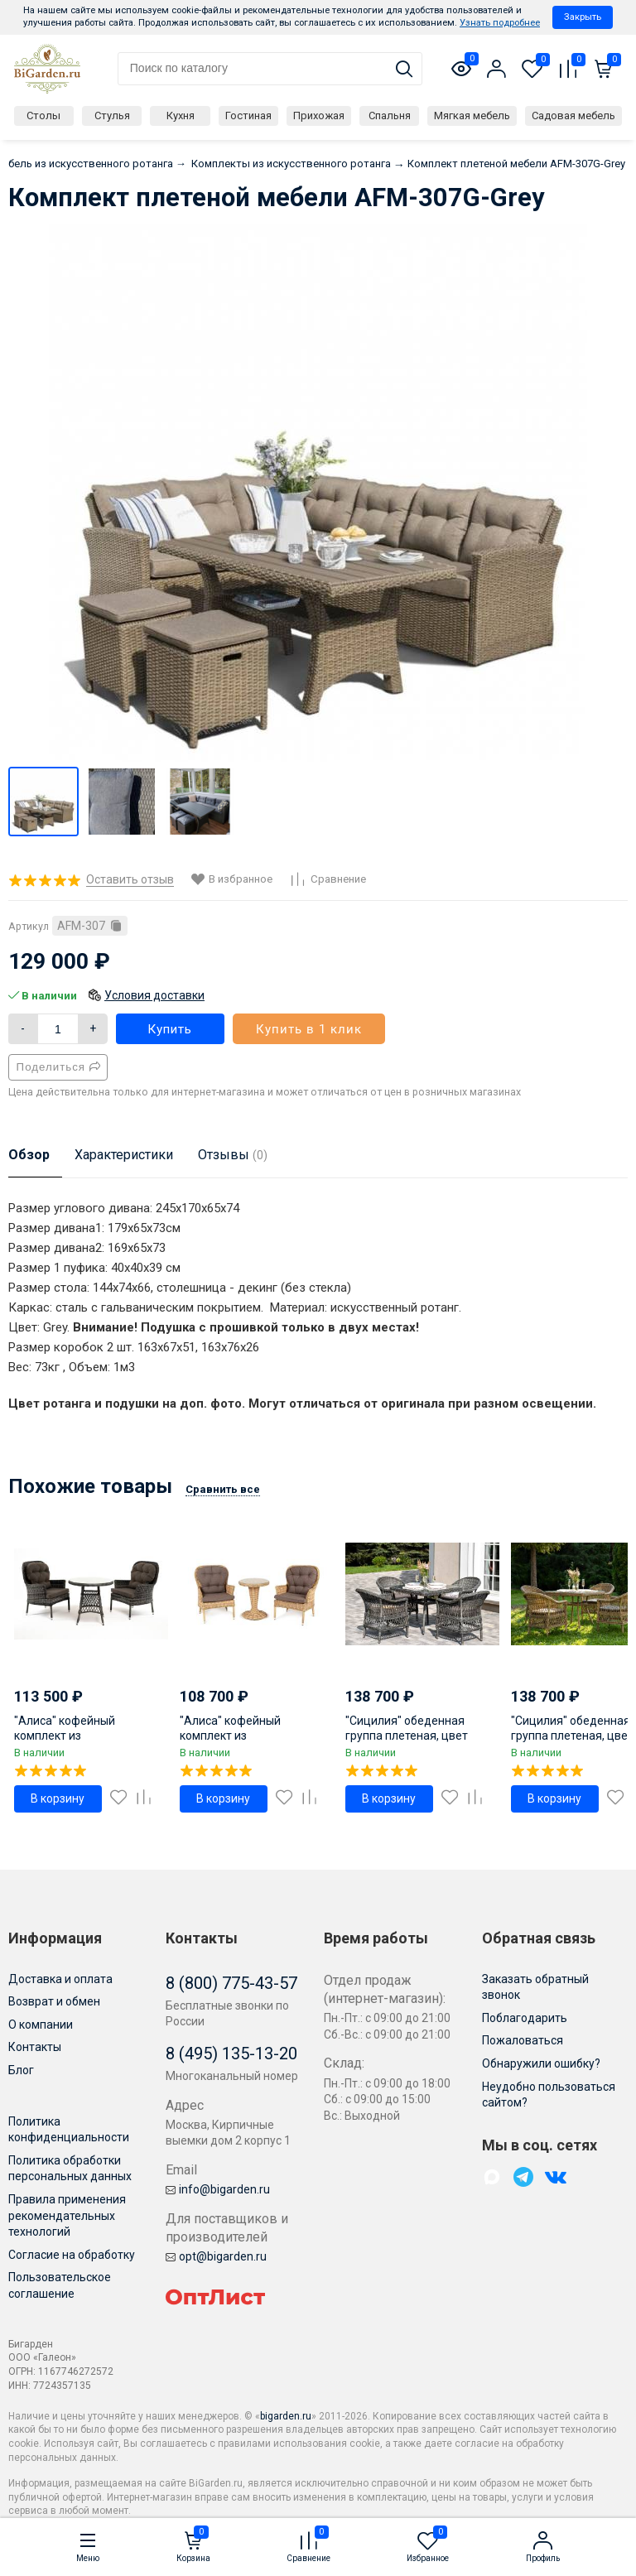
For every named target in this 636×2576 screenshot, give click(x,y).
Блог (21, 2070)
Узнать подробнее (500, 22)
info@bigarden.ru (218, 2189)
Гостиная (248, 115)
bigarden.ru (285, 2416)
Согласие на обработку (71, 2254)
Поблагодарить (524, 2018)
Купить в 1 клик (309, 1029)
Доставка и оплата (60, 1979)
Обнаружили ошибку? (541, 2063)
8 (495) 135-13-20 (231, 2053)
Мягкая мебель (472, 115)
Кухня (180, 115)
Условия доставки (154, 995)
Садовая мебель (573, 115)
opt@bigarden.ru (216, 2256)
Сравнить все (223, 1489)
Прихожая (318, 115)
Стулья (112, 115)
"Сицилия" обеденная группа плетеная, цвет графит (406, 1735)
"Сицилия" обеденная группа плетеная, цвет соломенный (572, 1735)
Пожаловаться (522, 2040)
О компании (40, 2024)
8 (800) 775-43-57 (231, 1983)
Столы (43, 115)
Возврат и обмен (54, 2001)
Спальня (390, 115)
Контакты (34, 2047)
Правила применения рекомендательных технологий (67, 2215)
